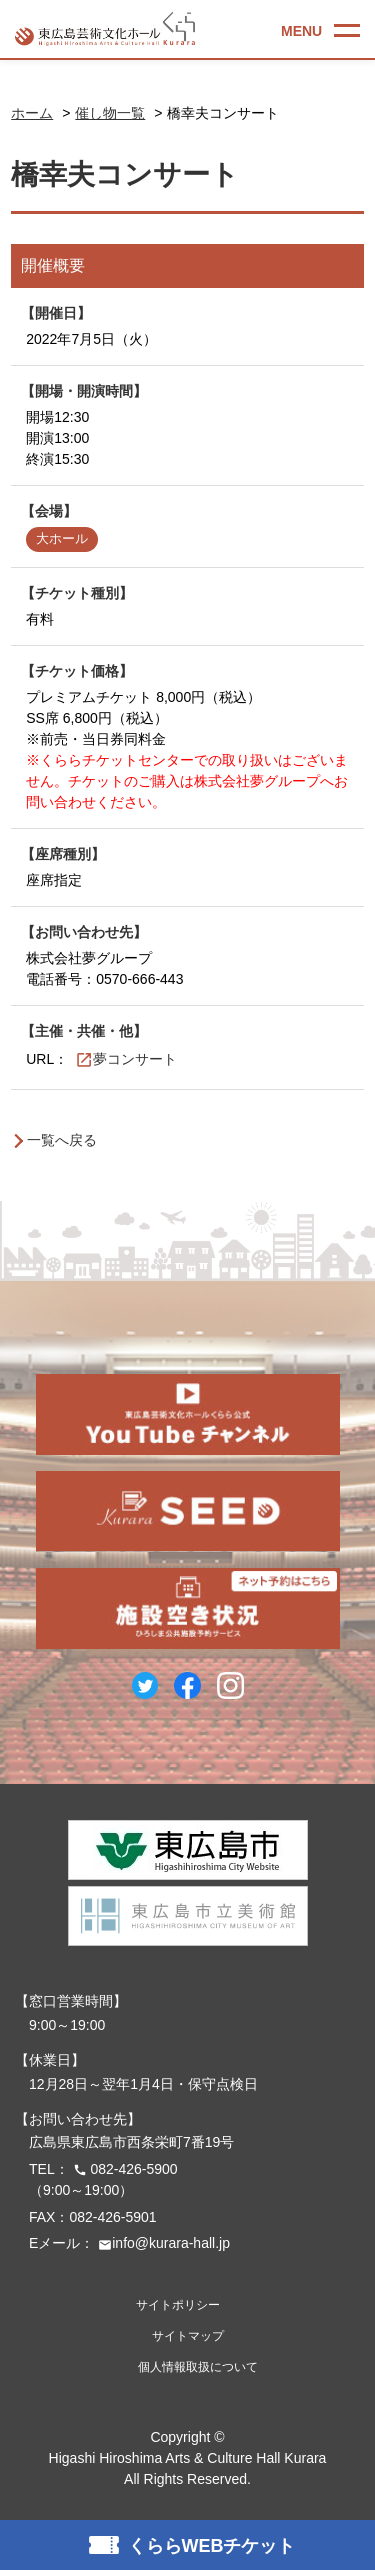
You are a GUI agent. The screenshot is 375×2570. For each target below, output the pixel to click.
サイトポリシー (178, 2305)
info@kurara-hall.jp (162, 2243)
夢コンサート (135, 1059)
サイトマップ (188, 2336)
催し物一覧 (110, 113)
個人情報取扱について (198, 2367)
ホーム (32, 113)
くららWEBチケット (212, 2546)
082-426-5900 (123, 2169)
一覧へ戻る (62, 1140)
